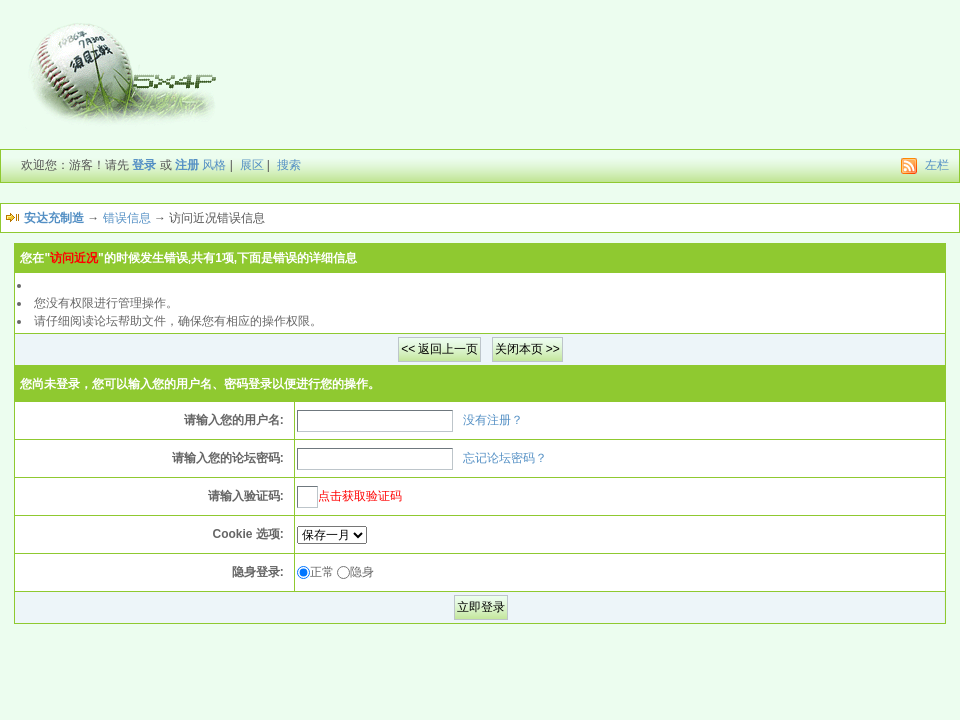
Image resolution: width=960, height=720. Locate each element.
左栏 (937, 165)
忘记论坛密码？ (505, 458)
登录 (144, 165)
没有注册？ (493, 420)
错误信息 (127, 218)
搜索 (289, 165)
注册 (187, 165)
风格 (214, 165)
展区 (252, 165)
